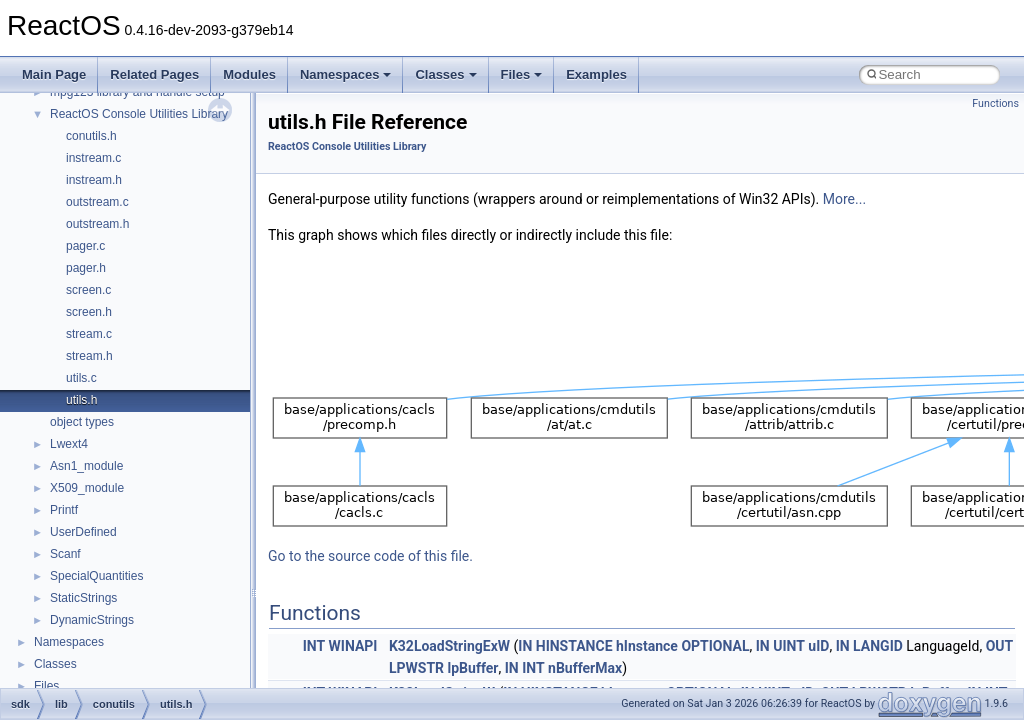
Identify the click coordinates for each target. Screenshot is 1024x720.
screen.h (89, 312)
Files (522, 74)
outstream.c (97, 202)
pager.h (86, 268)
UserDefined (83, 532)
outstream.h (97, 224)
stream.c (89, 334)
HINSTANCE (574, 646)
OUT (1000, 646)
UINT (789, 646)
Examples (596, 74)
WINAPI (353, 646)
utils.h (81, 400)
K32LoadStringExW (449, 646)
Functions (995, 103)
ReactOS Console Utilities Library (139, 114)
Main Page (54, 74)
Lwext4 (69, 444)
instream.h (94, 180)
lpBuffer (473, 668)
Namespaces (346, 74)
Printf (64, 510)
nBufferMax (585, 668)
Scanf (65, 554)
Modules (249, 74)
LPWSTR (416, 668)
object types (82, 422)
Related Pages (154, 74)
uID (818, 646)
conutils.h (91, 136)
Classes (445, 74)
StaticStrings (83, 598)
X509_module (87, 488)
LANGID (878, 646)
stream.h (89, 356)
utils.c (81, 378)
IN (525, 646)
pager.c (85, 246)
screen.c (88, 290)
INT (314, 646)
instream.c (93, 158)
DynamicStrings (92, 620)
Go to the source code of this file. (370, 556)
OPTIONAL (715, 646)
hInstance (647, 646)
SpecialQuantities (96, 576)
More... (844, 199)
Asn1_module (86, 466)
